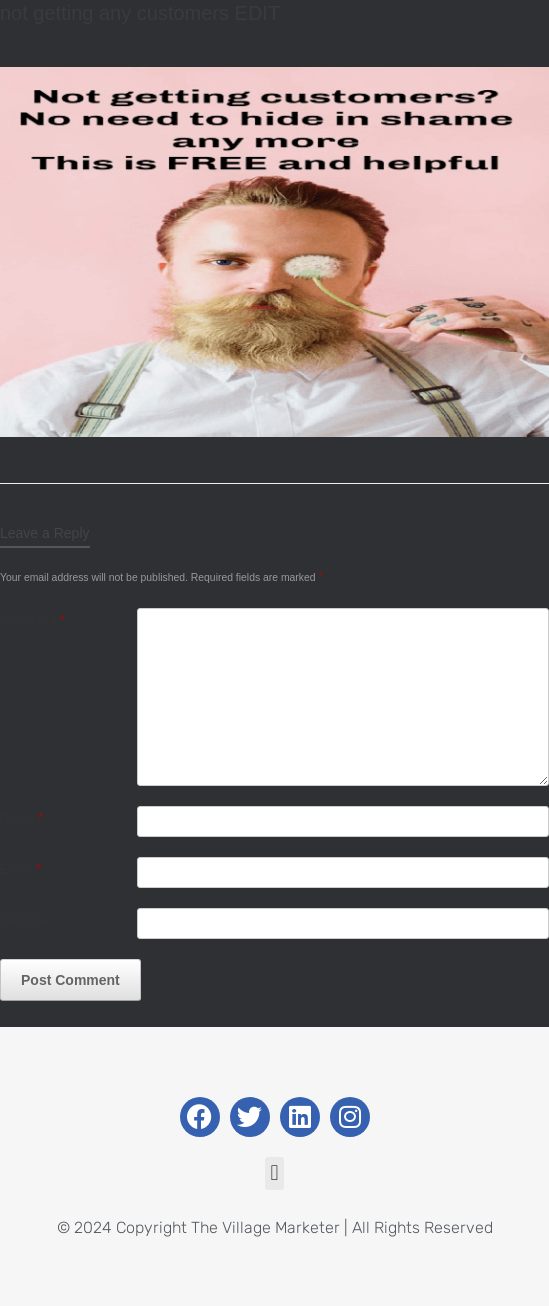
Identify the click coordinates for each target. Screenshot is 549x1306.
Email (20, 868)
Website (23, 919)
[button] (274, 1173)
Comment (32, 619)
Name (21, 817)
